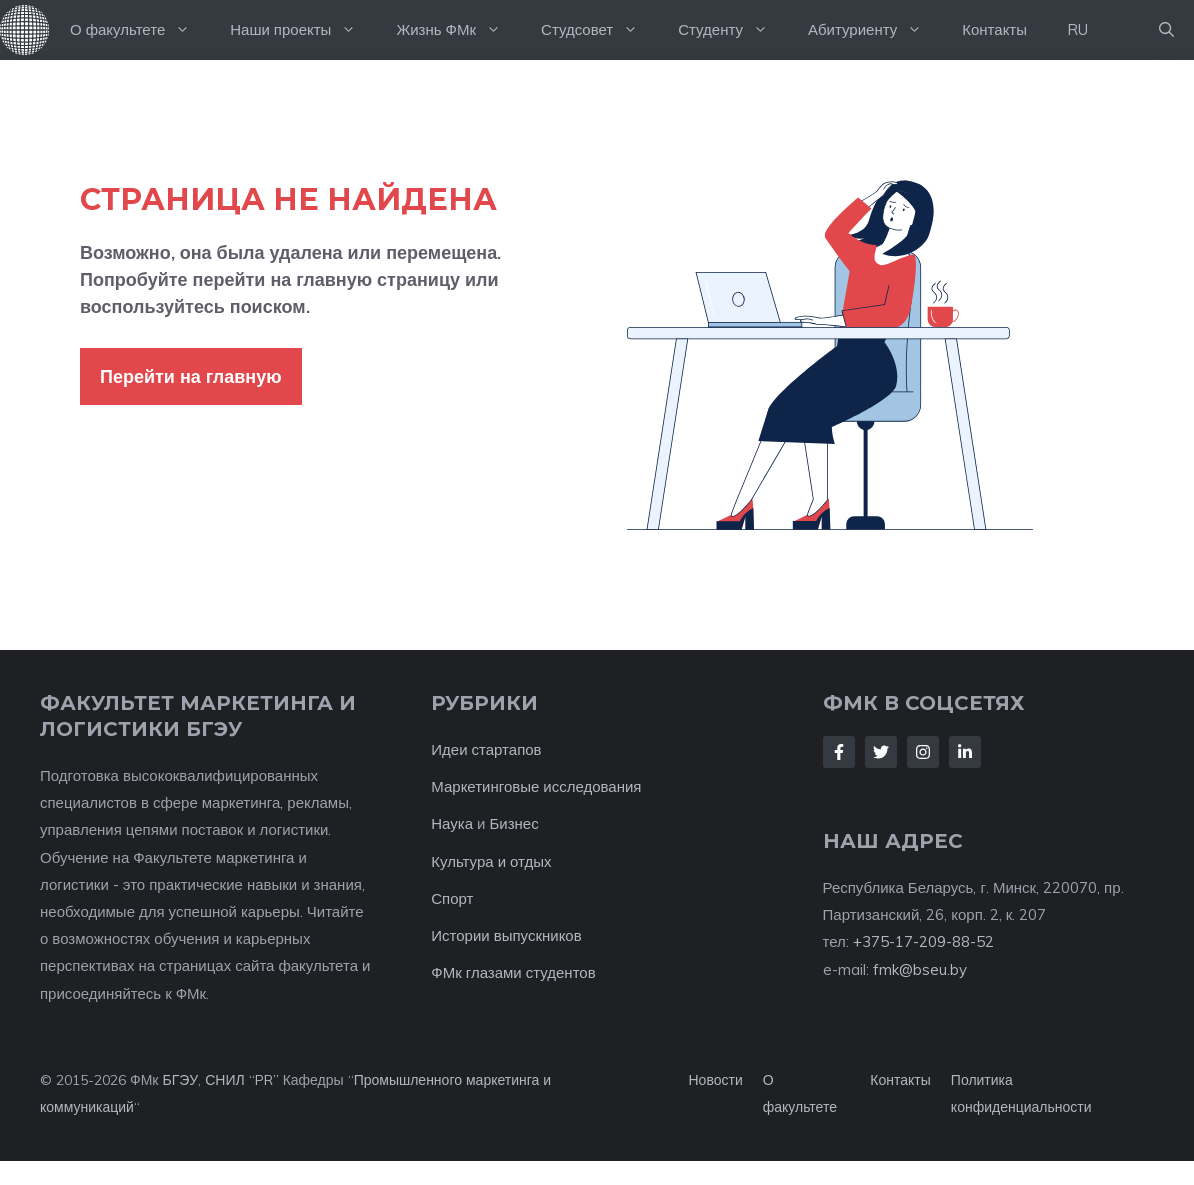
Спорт (452, 898)
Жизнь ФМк (458, 30)
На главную (25, 30)
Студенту (733, 30)
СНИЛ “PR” (241, 1080)
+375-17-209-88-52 (923, 941)
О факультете (140, 30)
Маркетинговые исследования (536, 786)
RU (1077, 29)
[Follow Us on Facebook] (839, 752)
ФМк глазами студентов (513, 972)
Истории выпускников (506, 935)
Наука (452, 823)
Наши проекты (303, 30)
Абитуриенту (875, 30)
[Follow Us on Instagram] (923, 752)
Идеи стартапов (486, 749)
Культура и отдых (491, 861)
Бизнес (513, 823)
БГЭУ (180, 1080)
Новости (716, 1080)
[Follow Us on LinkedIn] (965, 752)
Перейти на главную (191, 376)
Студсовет (599, 30)
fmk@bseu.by (920, 969)
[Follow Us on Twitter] (881, 752)
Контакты (994, 29)
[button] (1166, 30)
